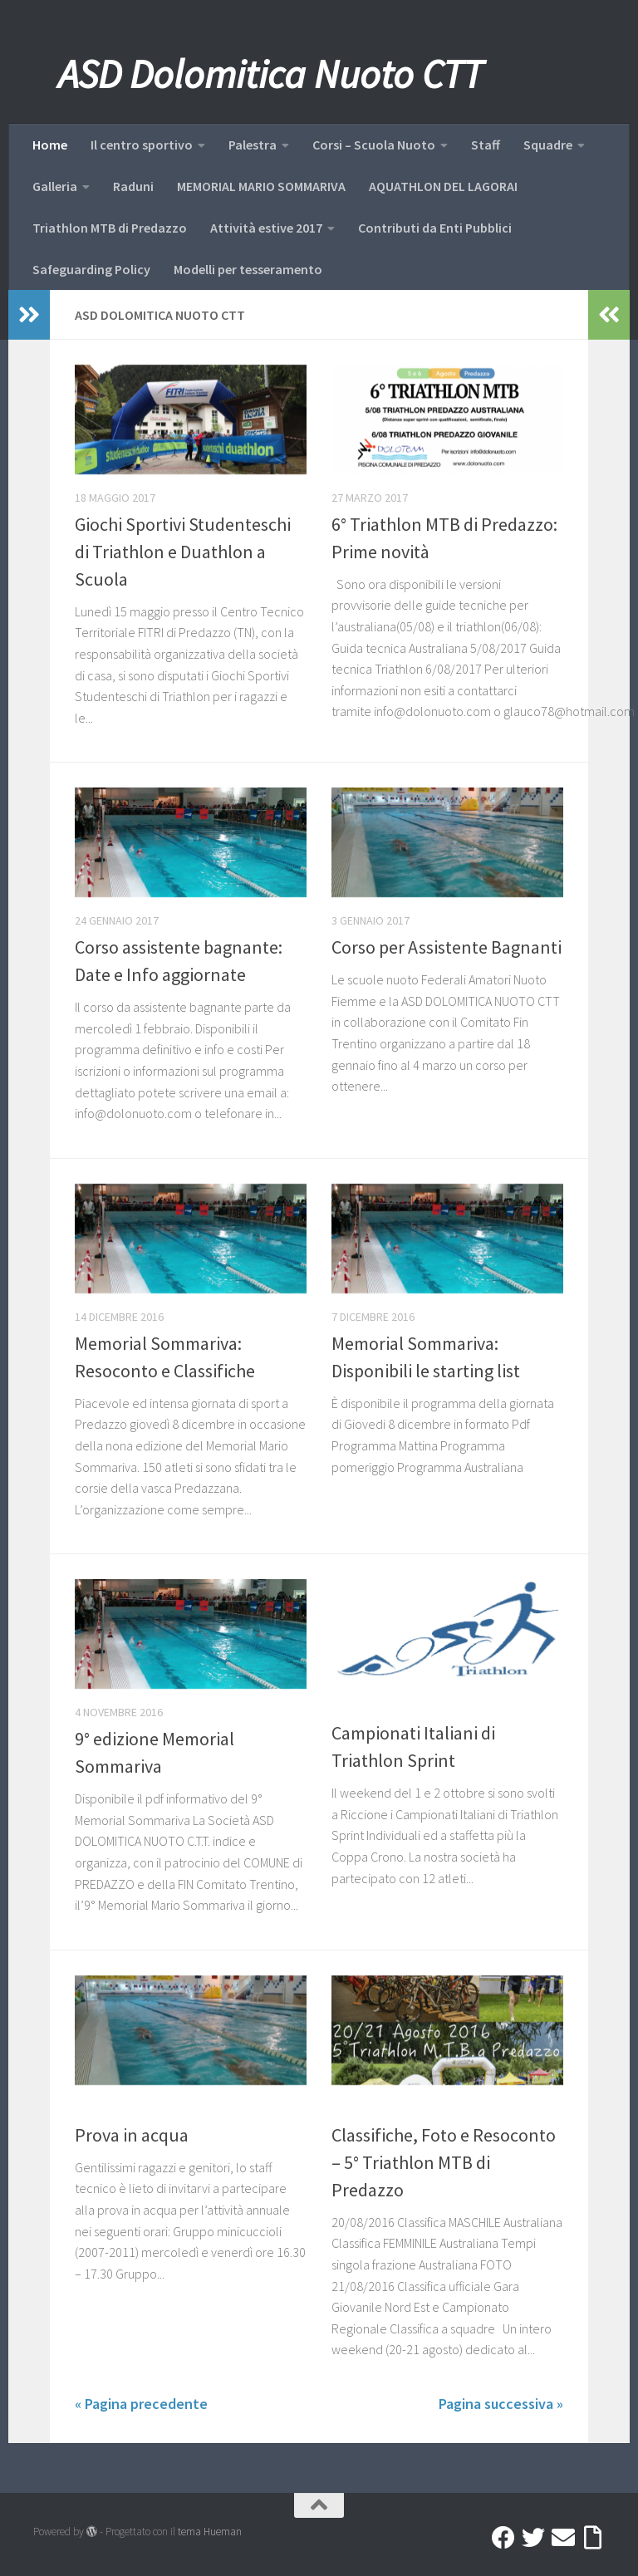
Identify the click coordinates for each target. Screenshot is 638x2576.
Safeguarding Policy (91, 269)
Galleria (54, 186)
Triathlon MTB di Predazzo (109, 227)
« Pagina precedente (141, 2403)
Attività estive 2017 (266, 227)
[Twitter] (533, 2537)
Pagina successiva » (501, 2403)
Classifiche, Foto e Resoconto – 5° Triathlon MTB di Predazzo (443, 2162)
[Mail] (563, 2537)
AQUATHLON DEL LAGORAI (443, 186)
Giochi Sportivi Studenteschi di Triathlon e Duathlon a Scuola (183, 552)
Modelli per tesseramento (248, 269)
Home (49, 144)
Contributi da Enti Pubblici (435, 227)
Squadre (547, 144)
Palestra (252, 144)
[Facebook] (503, 2537)
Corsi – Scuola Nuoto (373, 144)
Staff (485, 144)
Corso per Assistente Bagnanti (446, 947)
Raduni (133, 186)
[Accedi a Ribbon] (593, 2537)
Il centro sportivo (142, 144)
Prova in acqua (132, 2135)
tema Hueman (210, 2531)
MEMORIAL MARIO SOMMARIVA (261, 186)
